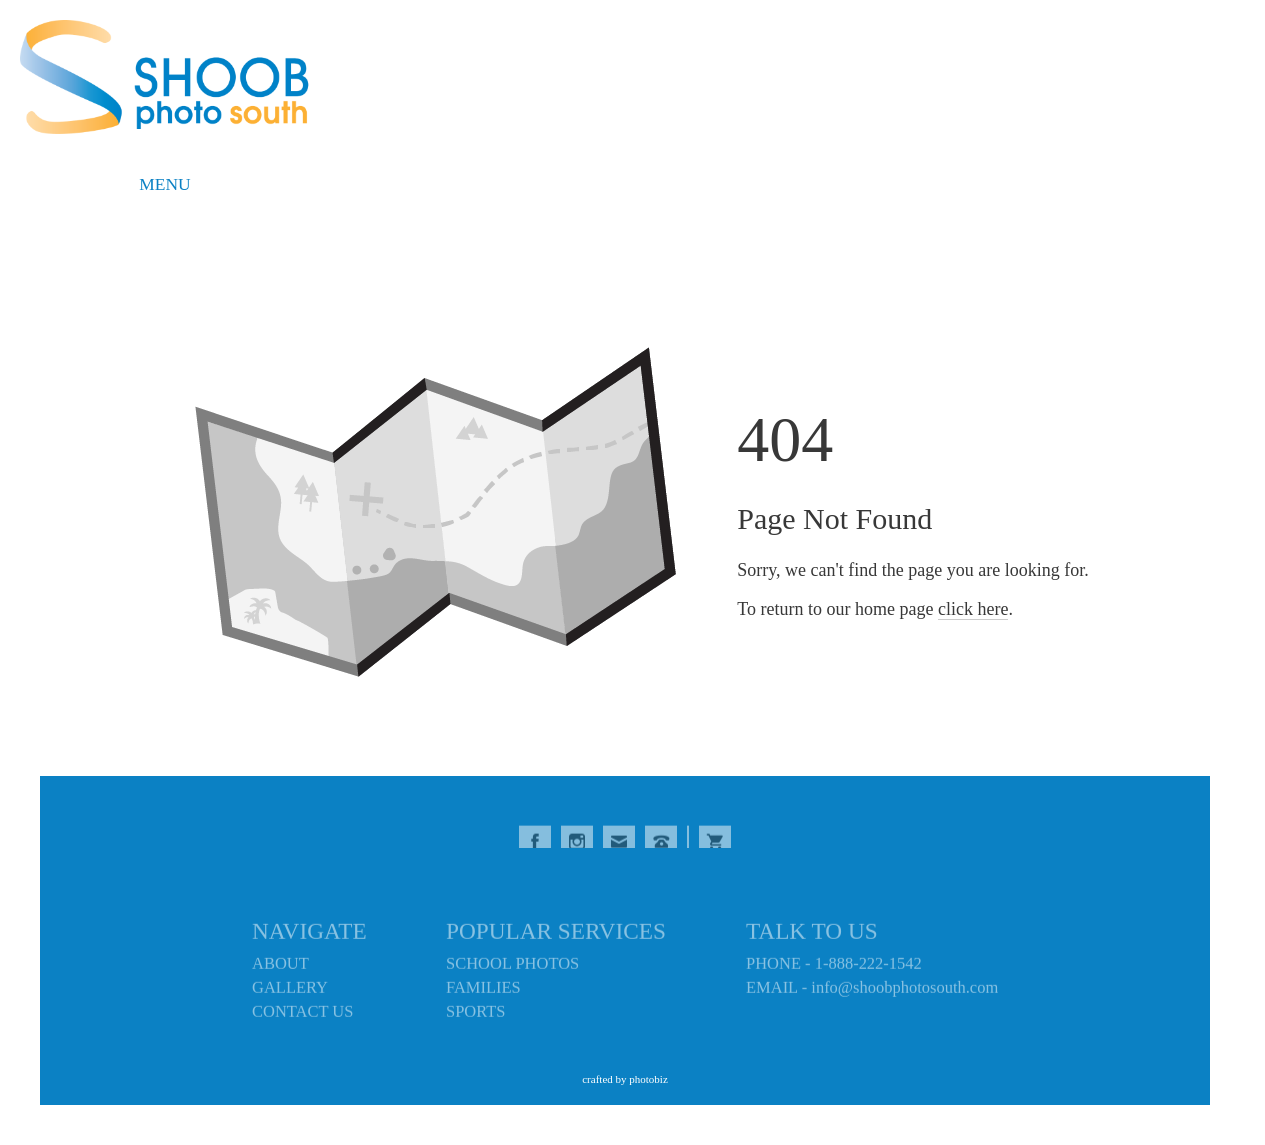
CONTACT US (302, 1014)
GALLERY (290, 990)
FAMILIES (483, 990)
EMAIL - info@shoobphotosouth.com (872, 990)
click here (973, 609)
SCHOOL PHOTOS (512, 966)
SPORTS (475, 1014)
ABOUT (280, 966)
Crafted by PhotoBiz (625, 1079)
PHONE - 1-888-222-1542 (834, 966)
